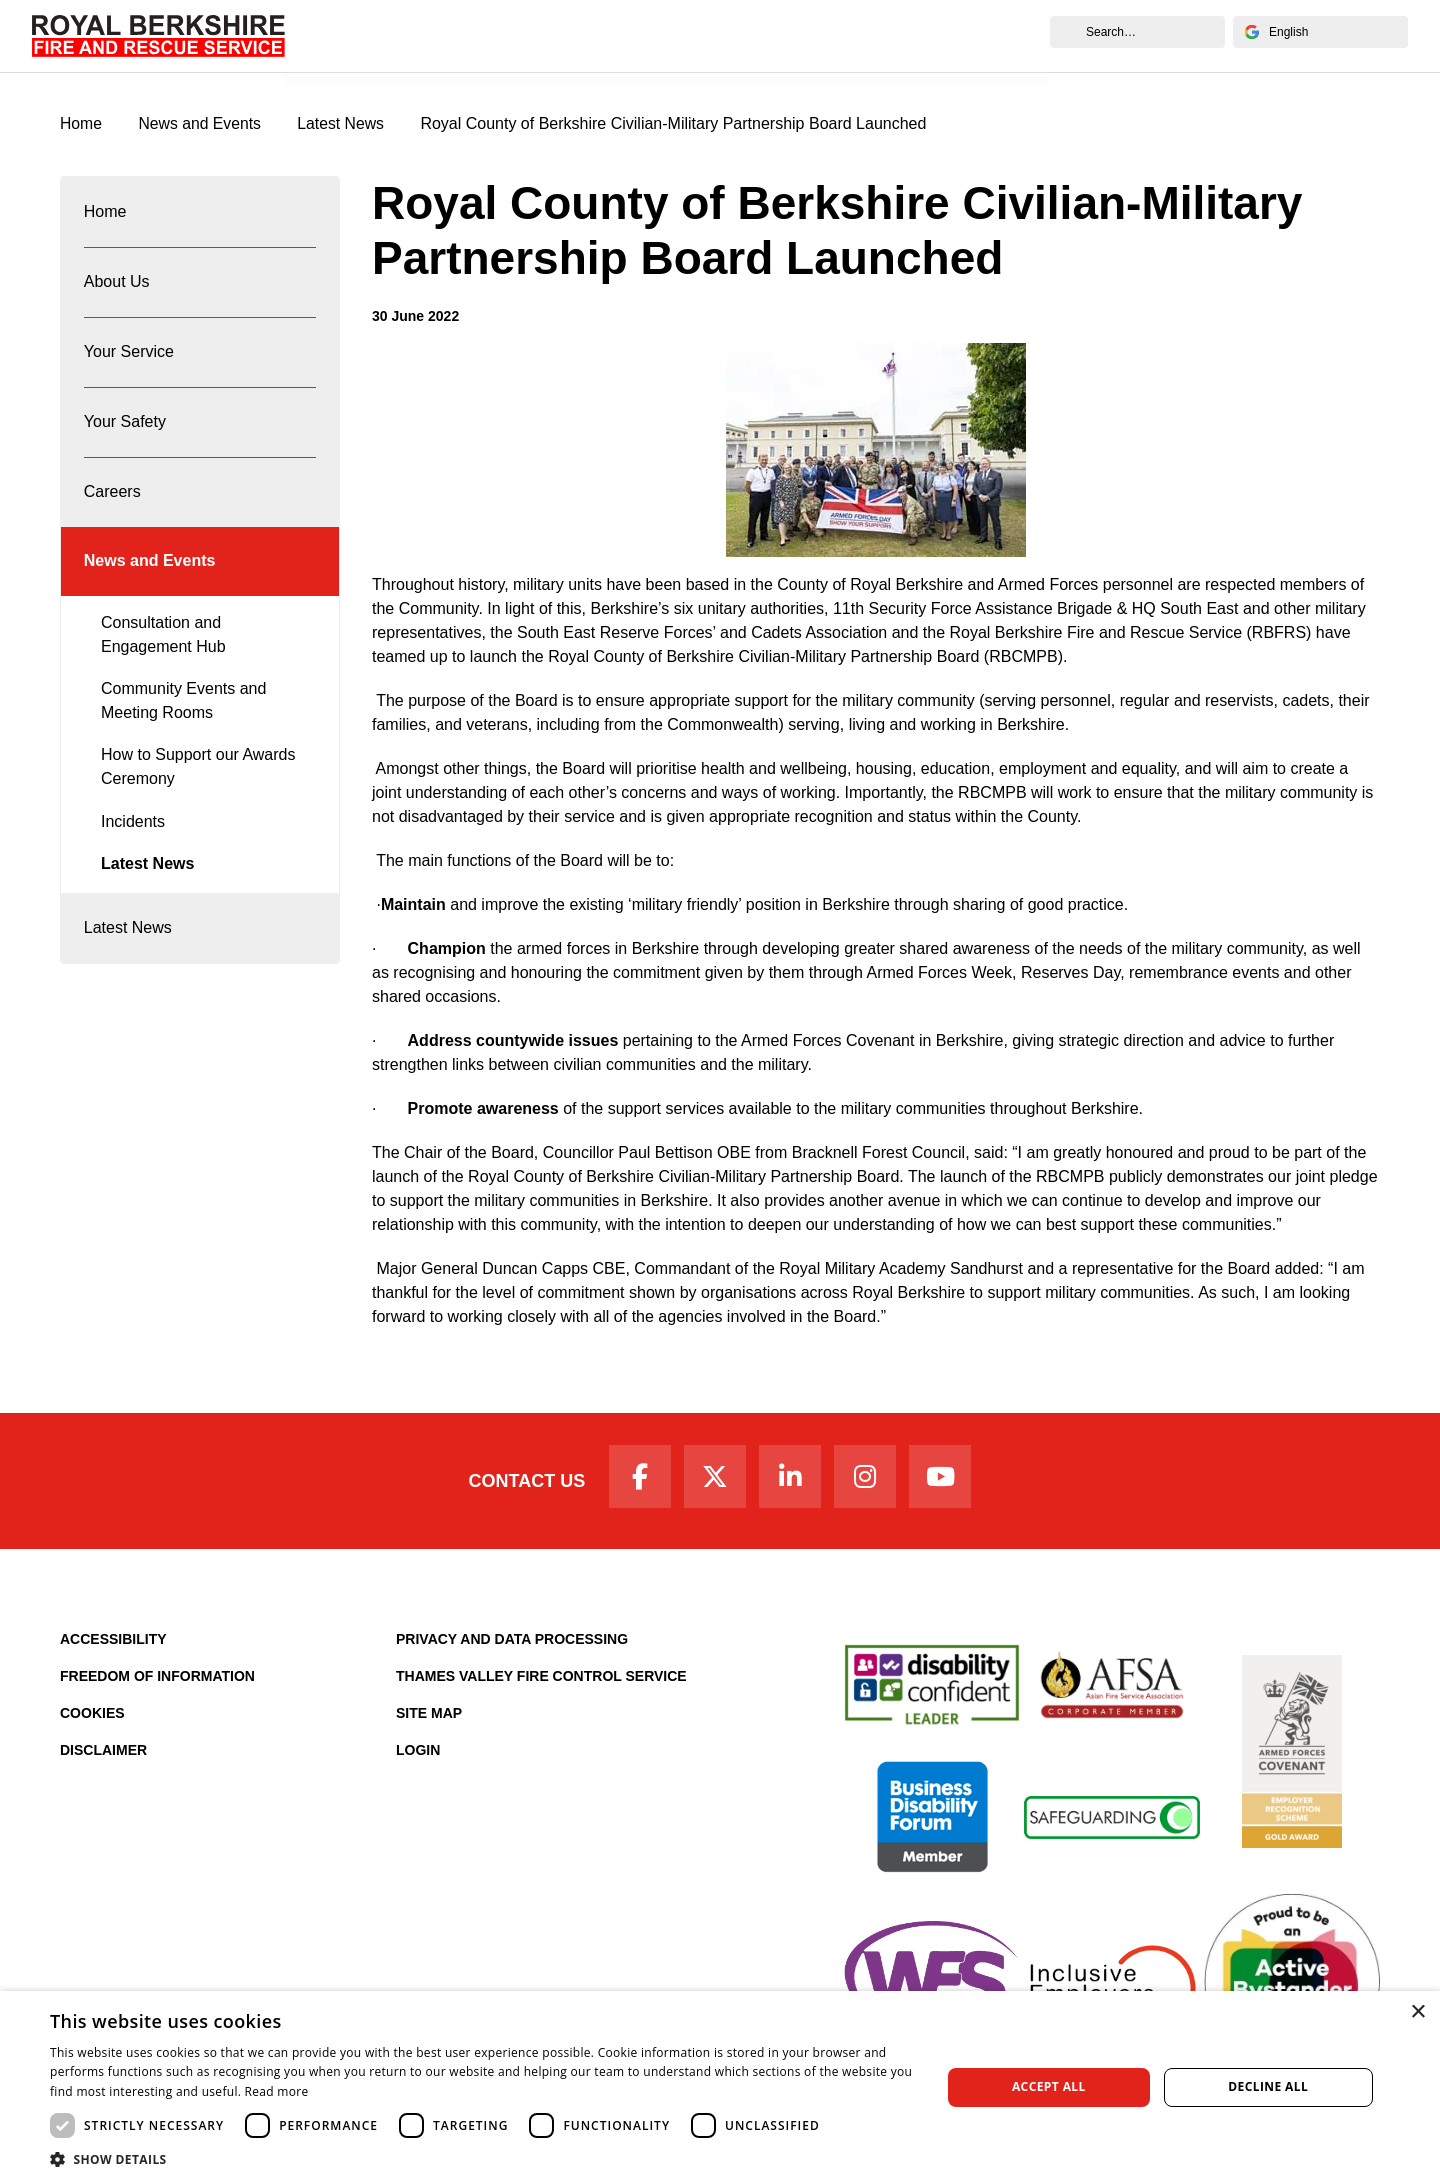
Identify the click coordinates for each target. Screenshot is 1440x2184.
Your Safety (125, 429)
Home (105, 213)
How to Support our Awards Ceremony (198, 780)
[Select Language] (1320, 32)
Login (418, 1753)
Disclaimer (103, 1753)
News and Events (364, 57)
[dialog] (720, 2087)
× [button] (1417, 2012)
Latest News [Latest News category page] (344, 124)
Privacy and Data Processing (512, 1642)
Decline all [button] (1268, 2086)
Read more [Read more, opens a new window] (277, 2091)
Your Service (129, 357)
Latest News (147, 877)
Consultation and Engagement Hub (163, 647)
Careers (112, 501)
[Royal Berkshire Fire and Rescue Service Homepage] (158, 35)
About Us (117, 285)
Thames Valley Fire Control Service (541, 1679)
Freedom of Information (157, 1679)
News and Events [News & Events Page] (201, 124)
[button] (482, 2159)
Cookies (92, 1716)
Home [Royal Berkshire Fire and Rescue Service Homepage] (81, 124)
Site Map (429, 1716)
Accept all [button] (1049, 2086)
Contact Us (522, 1482)
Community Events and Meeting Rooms (183, 714)
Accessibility (113, 1642)
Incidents (133, 834)
